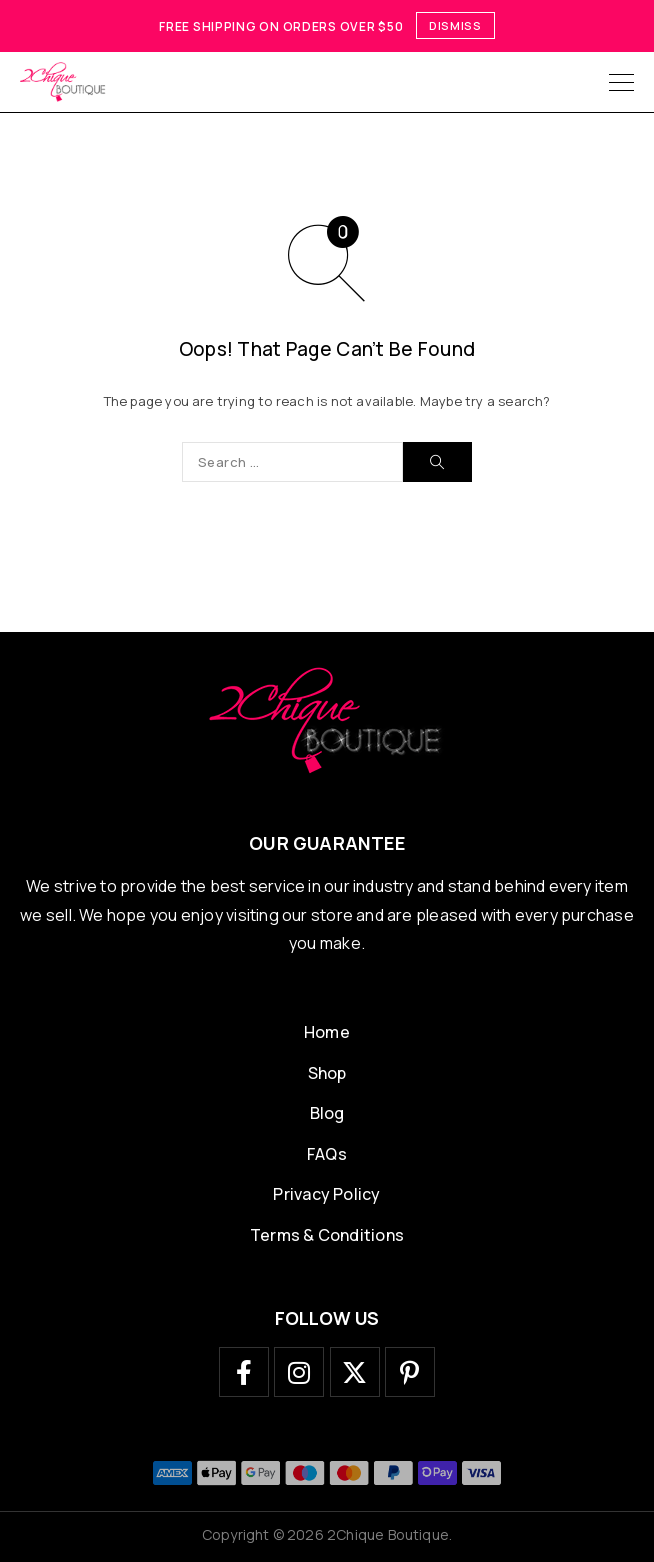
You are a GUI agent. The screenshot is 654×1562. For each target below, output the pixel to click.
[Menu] (621, 82)
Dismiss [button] (455, 25)
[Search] (437, 462)
